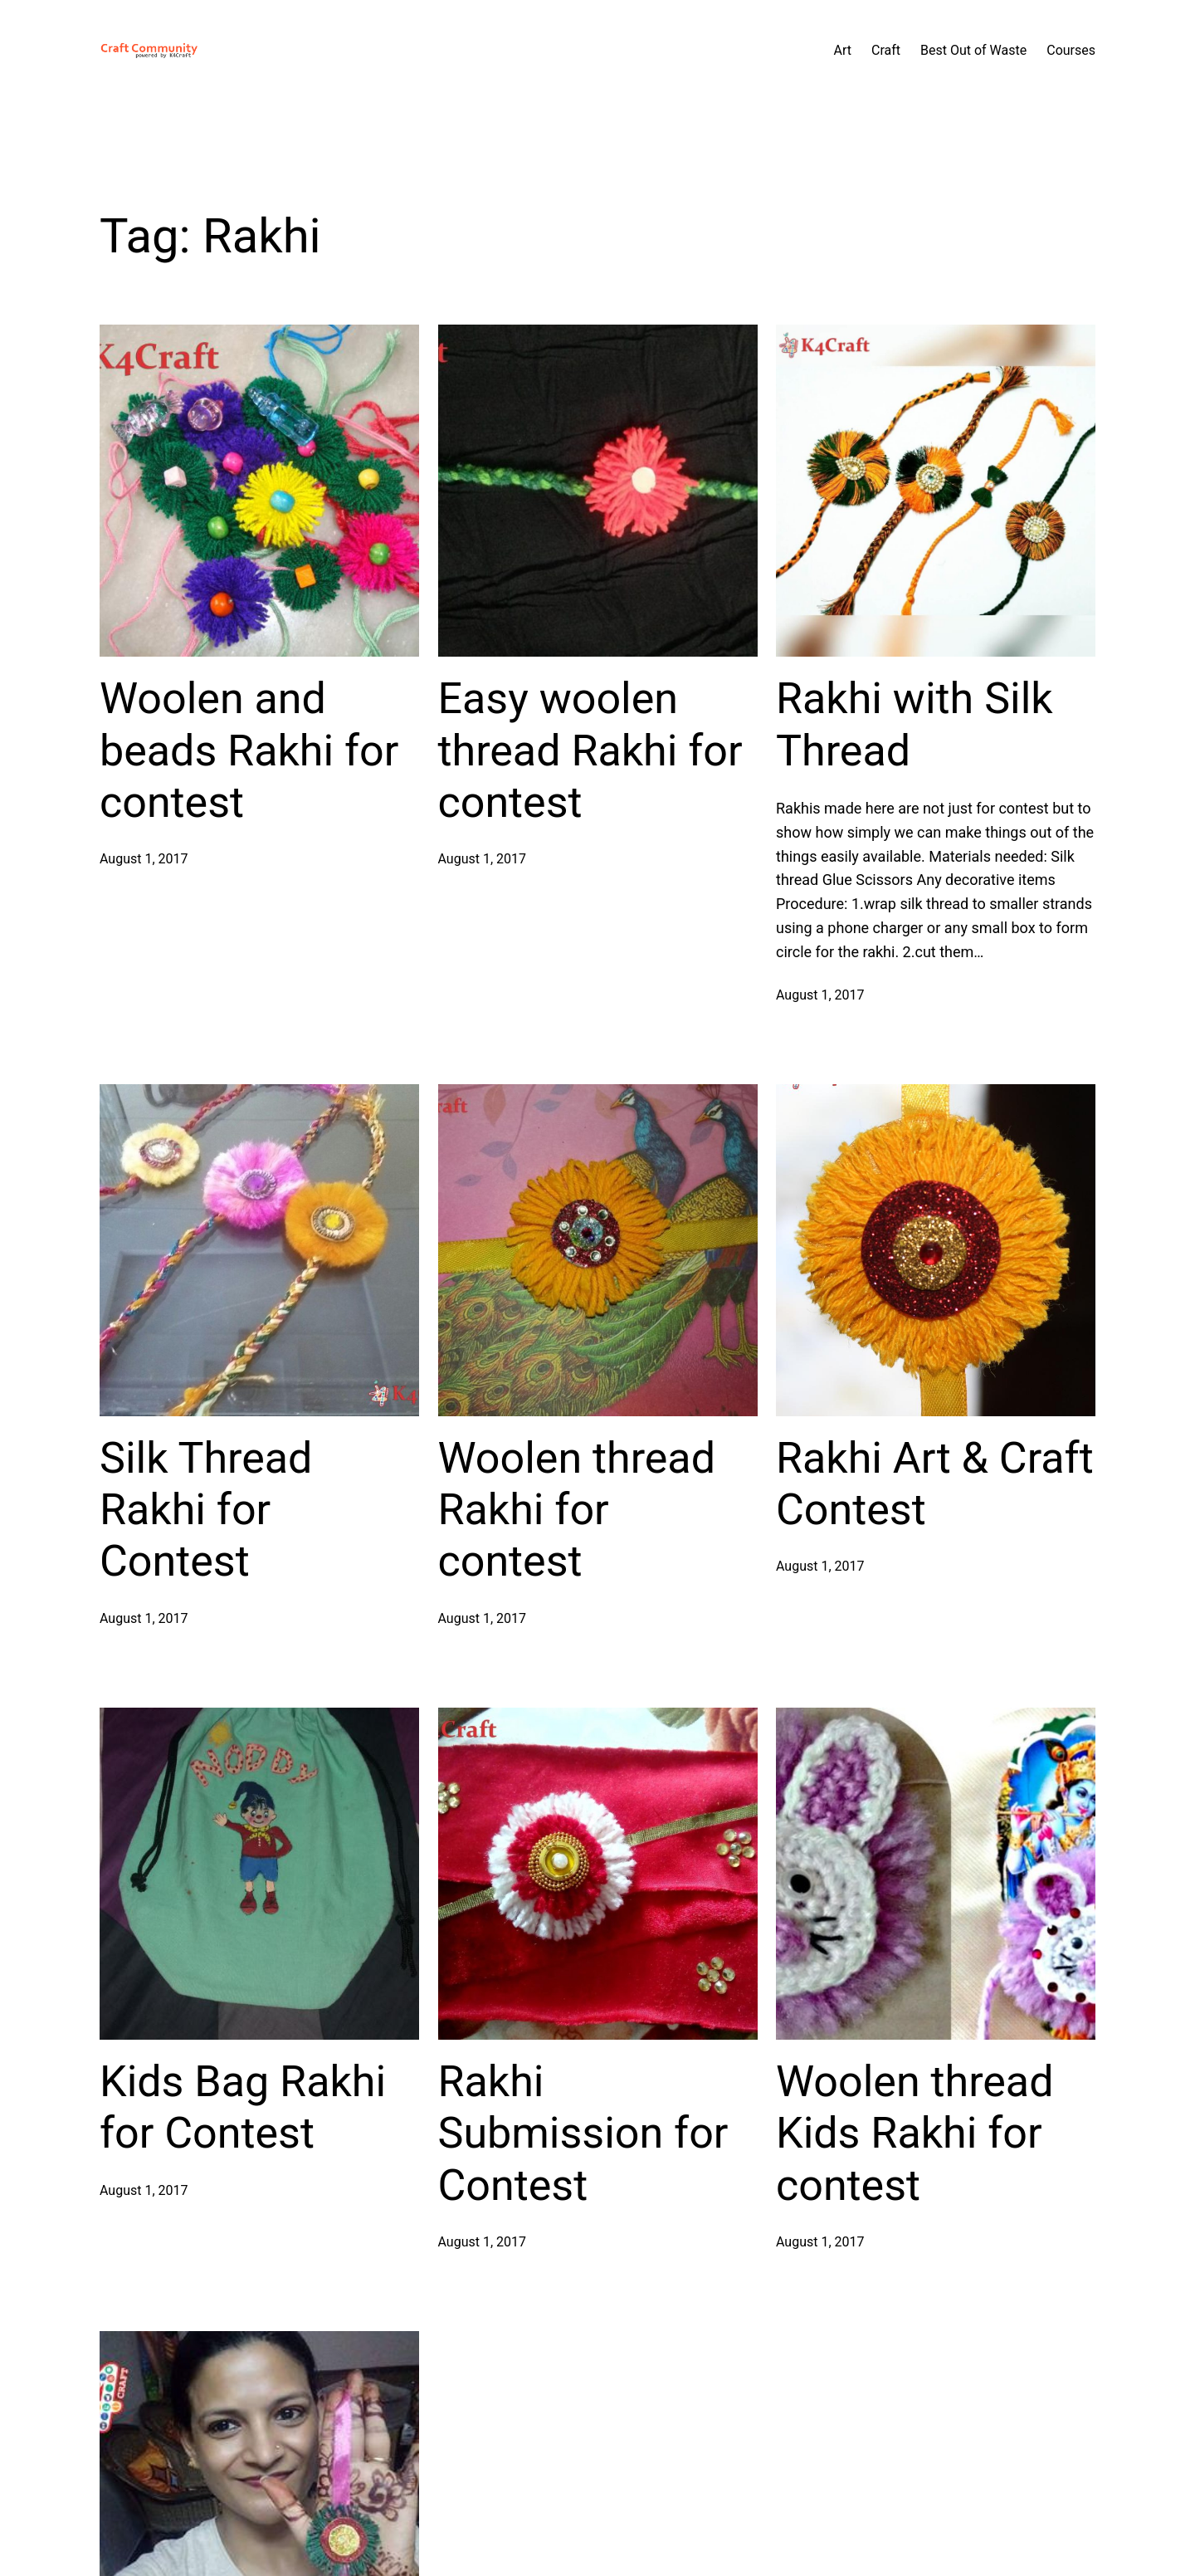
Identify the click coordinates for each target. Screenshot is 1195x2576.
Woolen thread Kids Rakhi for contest (914, 2133)
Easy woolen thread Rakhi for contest (590, 750)
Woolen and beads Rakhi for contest (249, 750)
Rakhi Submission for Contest (583, 2133)
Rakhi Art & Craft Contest (935, 1484)
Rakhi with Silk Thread (914, 724)
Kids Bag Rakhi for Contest (243, 2107)
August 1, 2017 (144, 859)
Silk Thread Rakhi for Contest (206, 1510)
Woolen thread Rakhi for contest (576, 1510)
